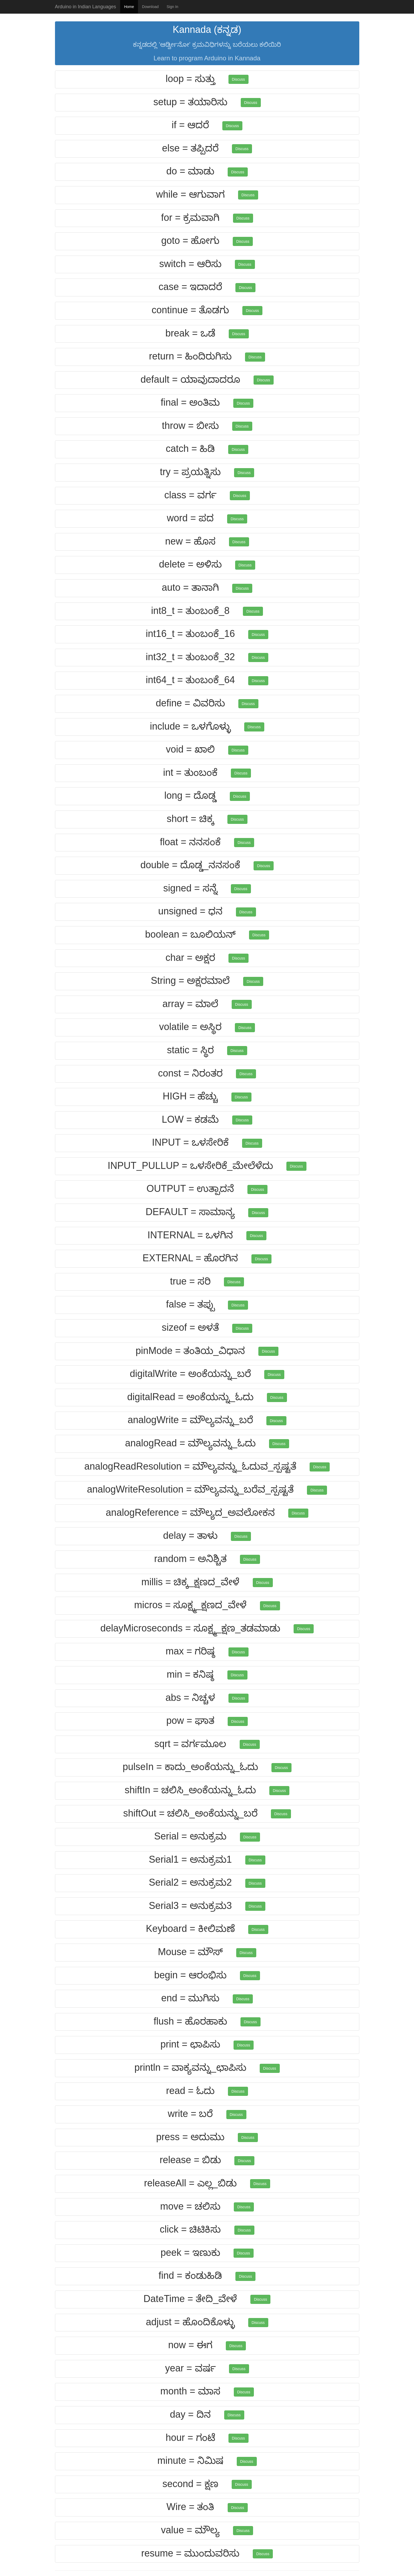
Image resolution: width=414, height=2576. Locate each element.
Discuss (238, 79)
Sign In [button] (172, 7)
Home (129, 7)
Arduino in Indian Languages (85, 6)
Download (150, 7)
